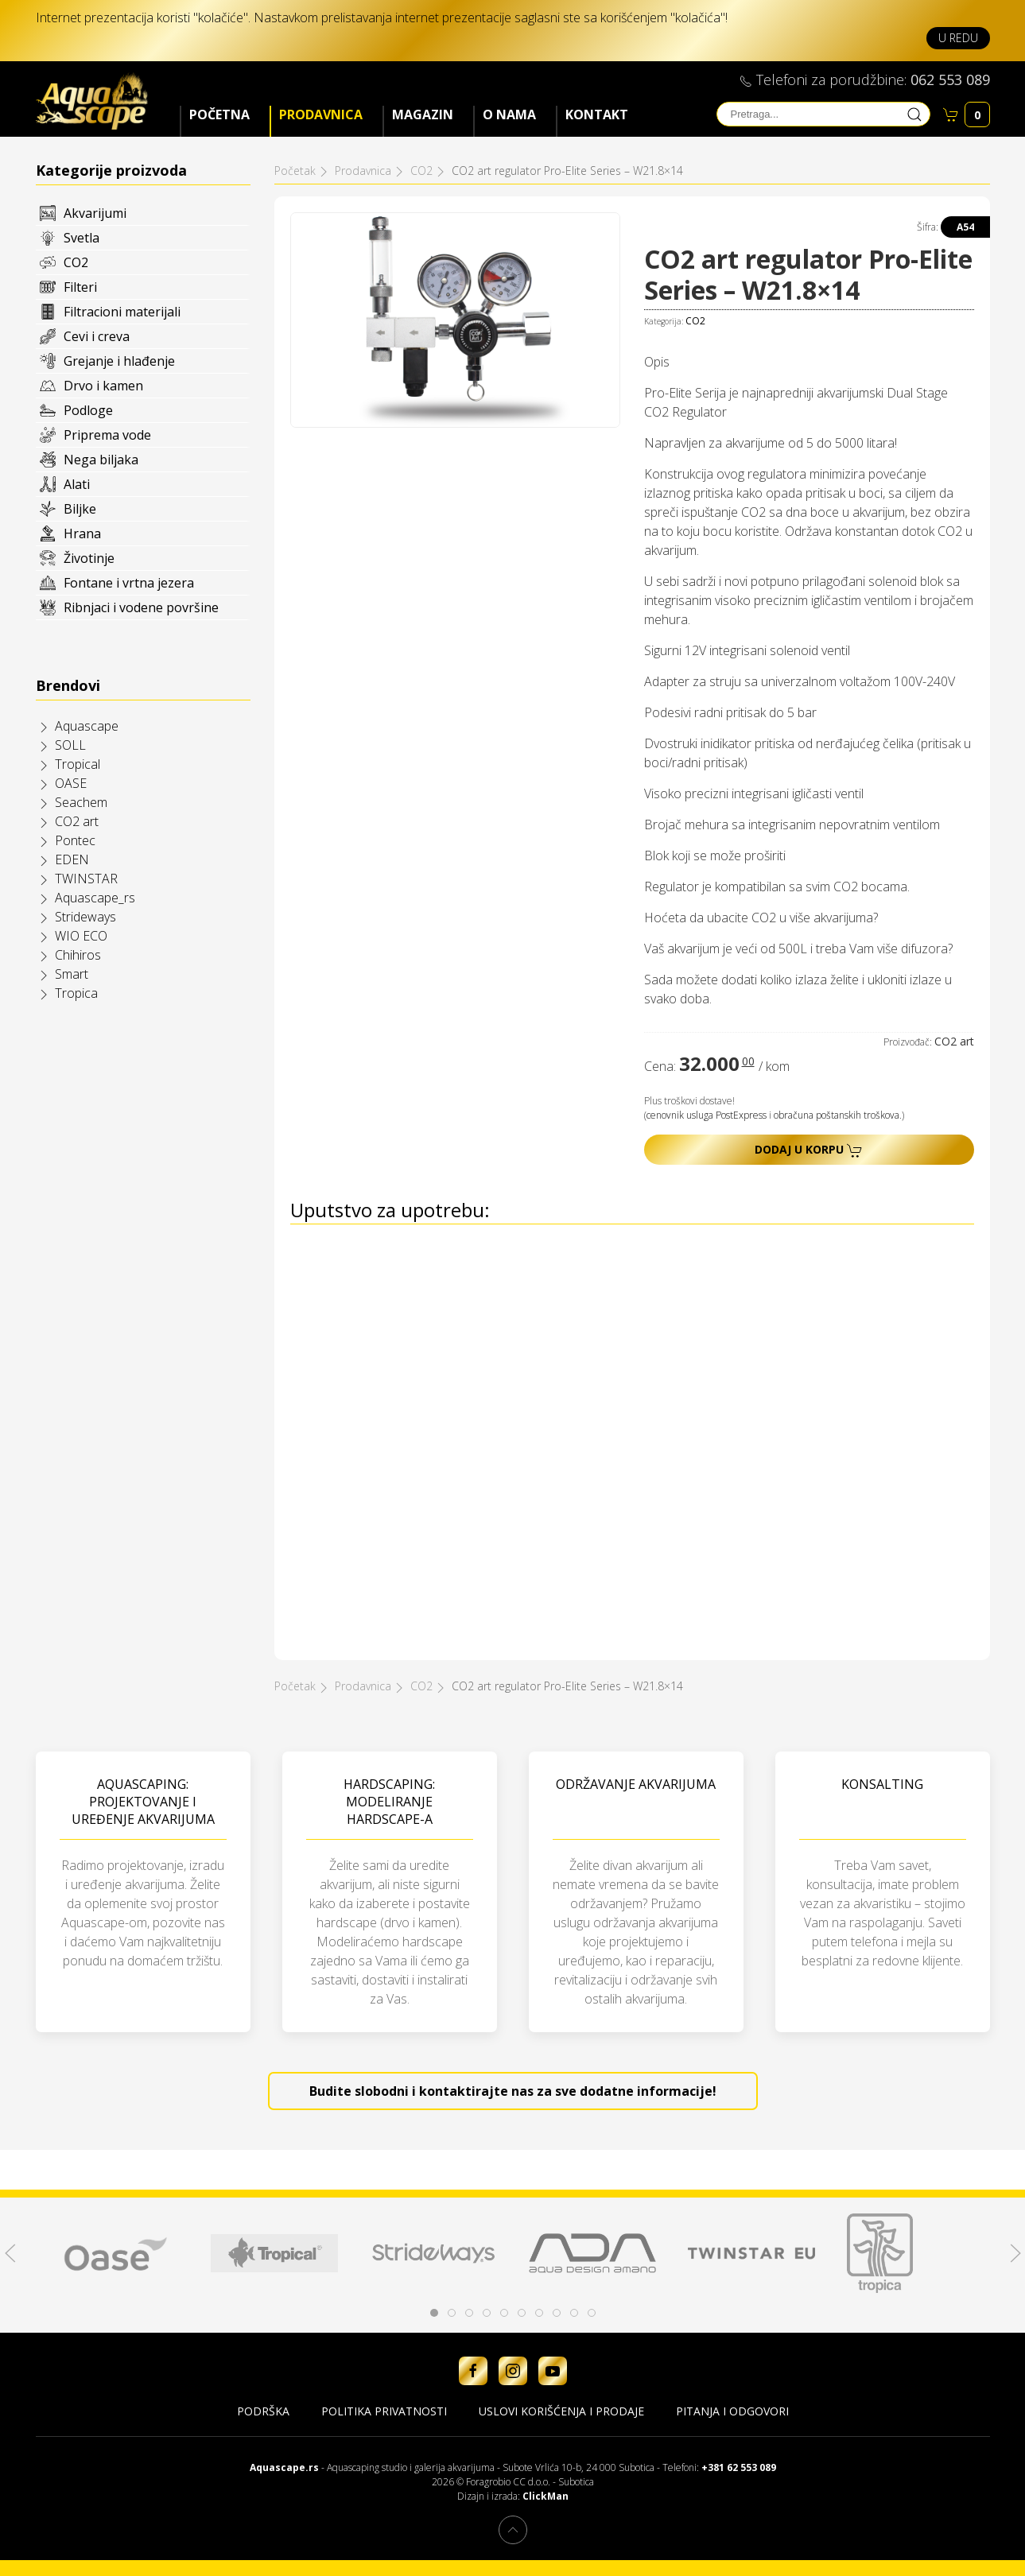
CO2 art (77, 821)
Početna (219, 114)
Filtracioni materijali (122, 311)
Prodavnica (321, 114)
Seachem (81, 802)
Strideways (85, 916)
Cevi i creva (97, 336)
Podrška (263, 2411)
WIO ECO (81, 936)
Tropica (76, 993)
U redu (958, 37)
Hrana (82, 533)
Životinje (89, 558)
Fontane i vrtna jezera (129, 583)
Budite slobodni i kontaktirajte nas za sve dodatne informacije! (512, 2091)
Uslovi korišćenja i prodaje (561, 2411)
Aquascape (86, 726)
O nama (509, 114)
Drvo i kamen (103, 385)
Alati (77, 484)
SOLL (70, 745)
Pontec (75, 840)
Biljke (80, 509)
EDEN (72, 859)
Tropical (77, 764)
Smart (71, 974)
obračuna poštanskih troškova (836, 1115)
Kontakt (596, 114)
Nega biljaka (101, 459)
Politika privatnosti (384, 2411)
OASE (71, 783)
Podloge (88, 410)
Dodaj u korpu (809, 1150)
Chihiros (78, 955)
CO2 (76, 262)
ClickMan (545, 2496)
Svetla (81, 237)
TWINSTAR (86, 878)
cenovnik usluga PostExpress (706, 1115)
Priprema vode (107, 435)
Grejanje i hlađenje (119, 361)
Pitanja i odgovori (732, 2411)
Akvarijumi (95, 213)
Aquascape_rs (95, 897)
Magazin (422, 114)
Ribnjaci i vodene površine (141, 607)
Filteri (80, 287)
